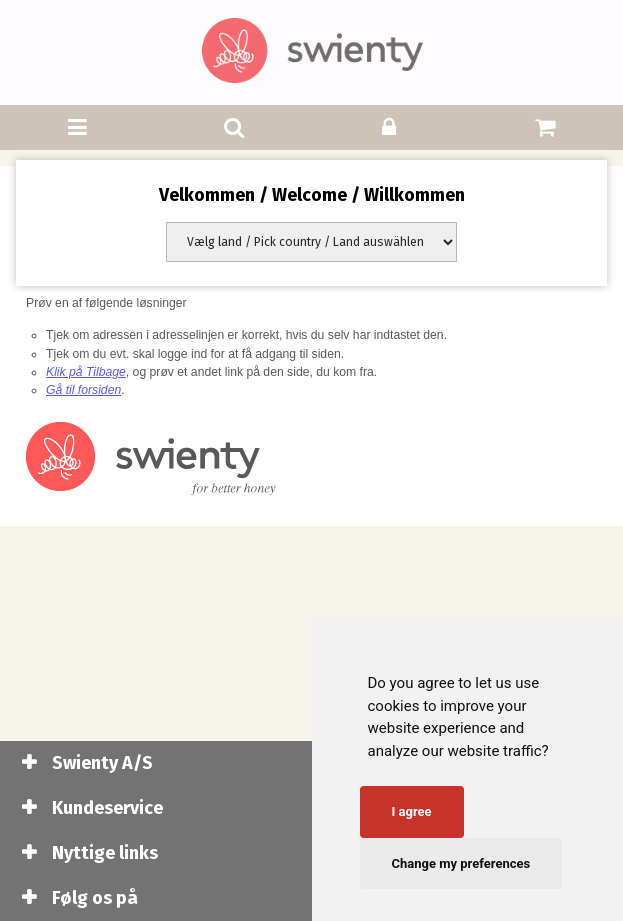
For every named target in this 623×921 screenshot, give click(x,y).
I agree (412, 811)
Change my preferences (461, 863)
